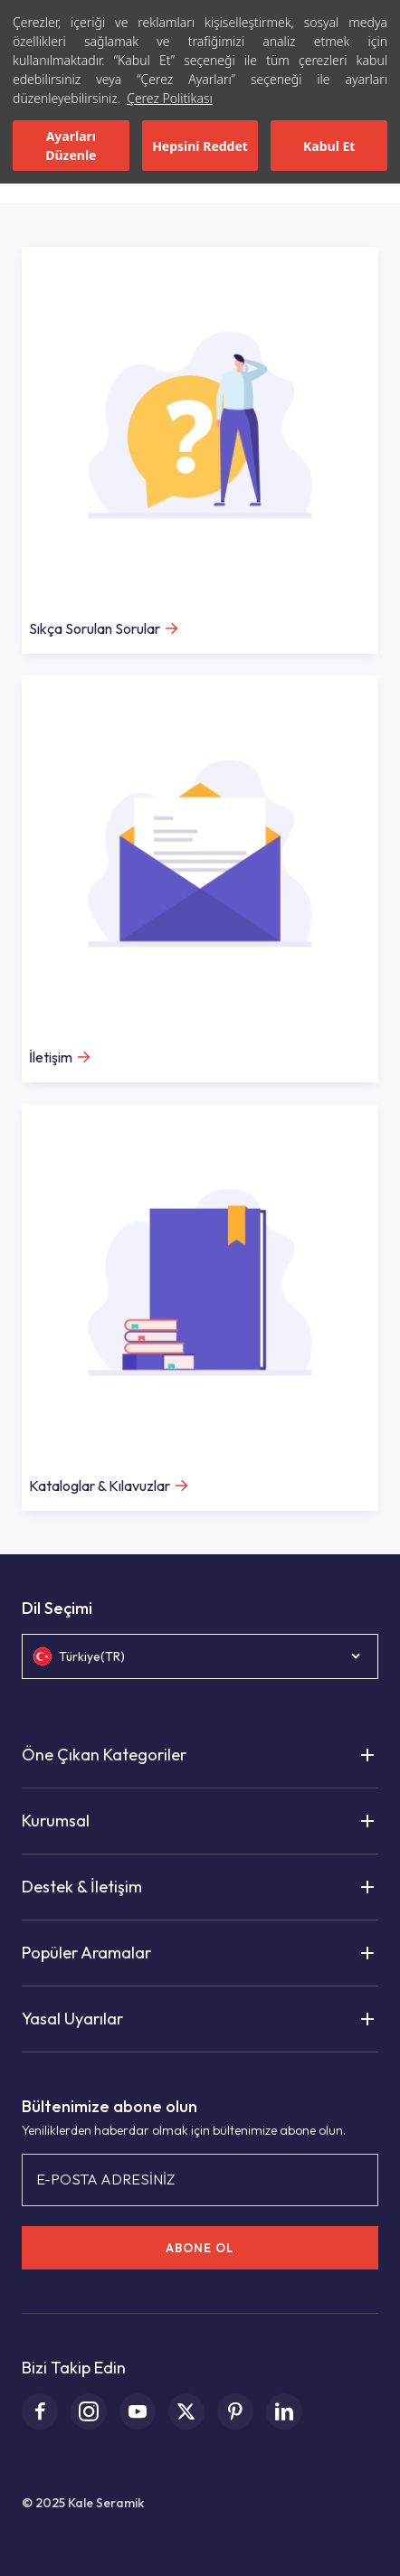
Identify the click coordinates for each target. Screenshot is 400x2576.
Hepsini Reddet (200, 146)
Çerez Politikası (170, 98)
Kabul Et (329, 146)
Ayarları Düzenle (70, 145)
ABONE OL (200, 2248)
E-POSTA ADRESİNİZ (105, 2179)
